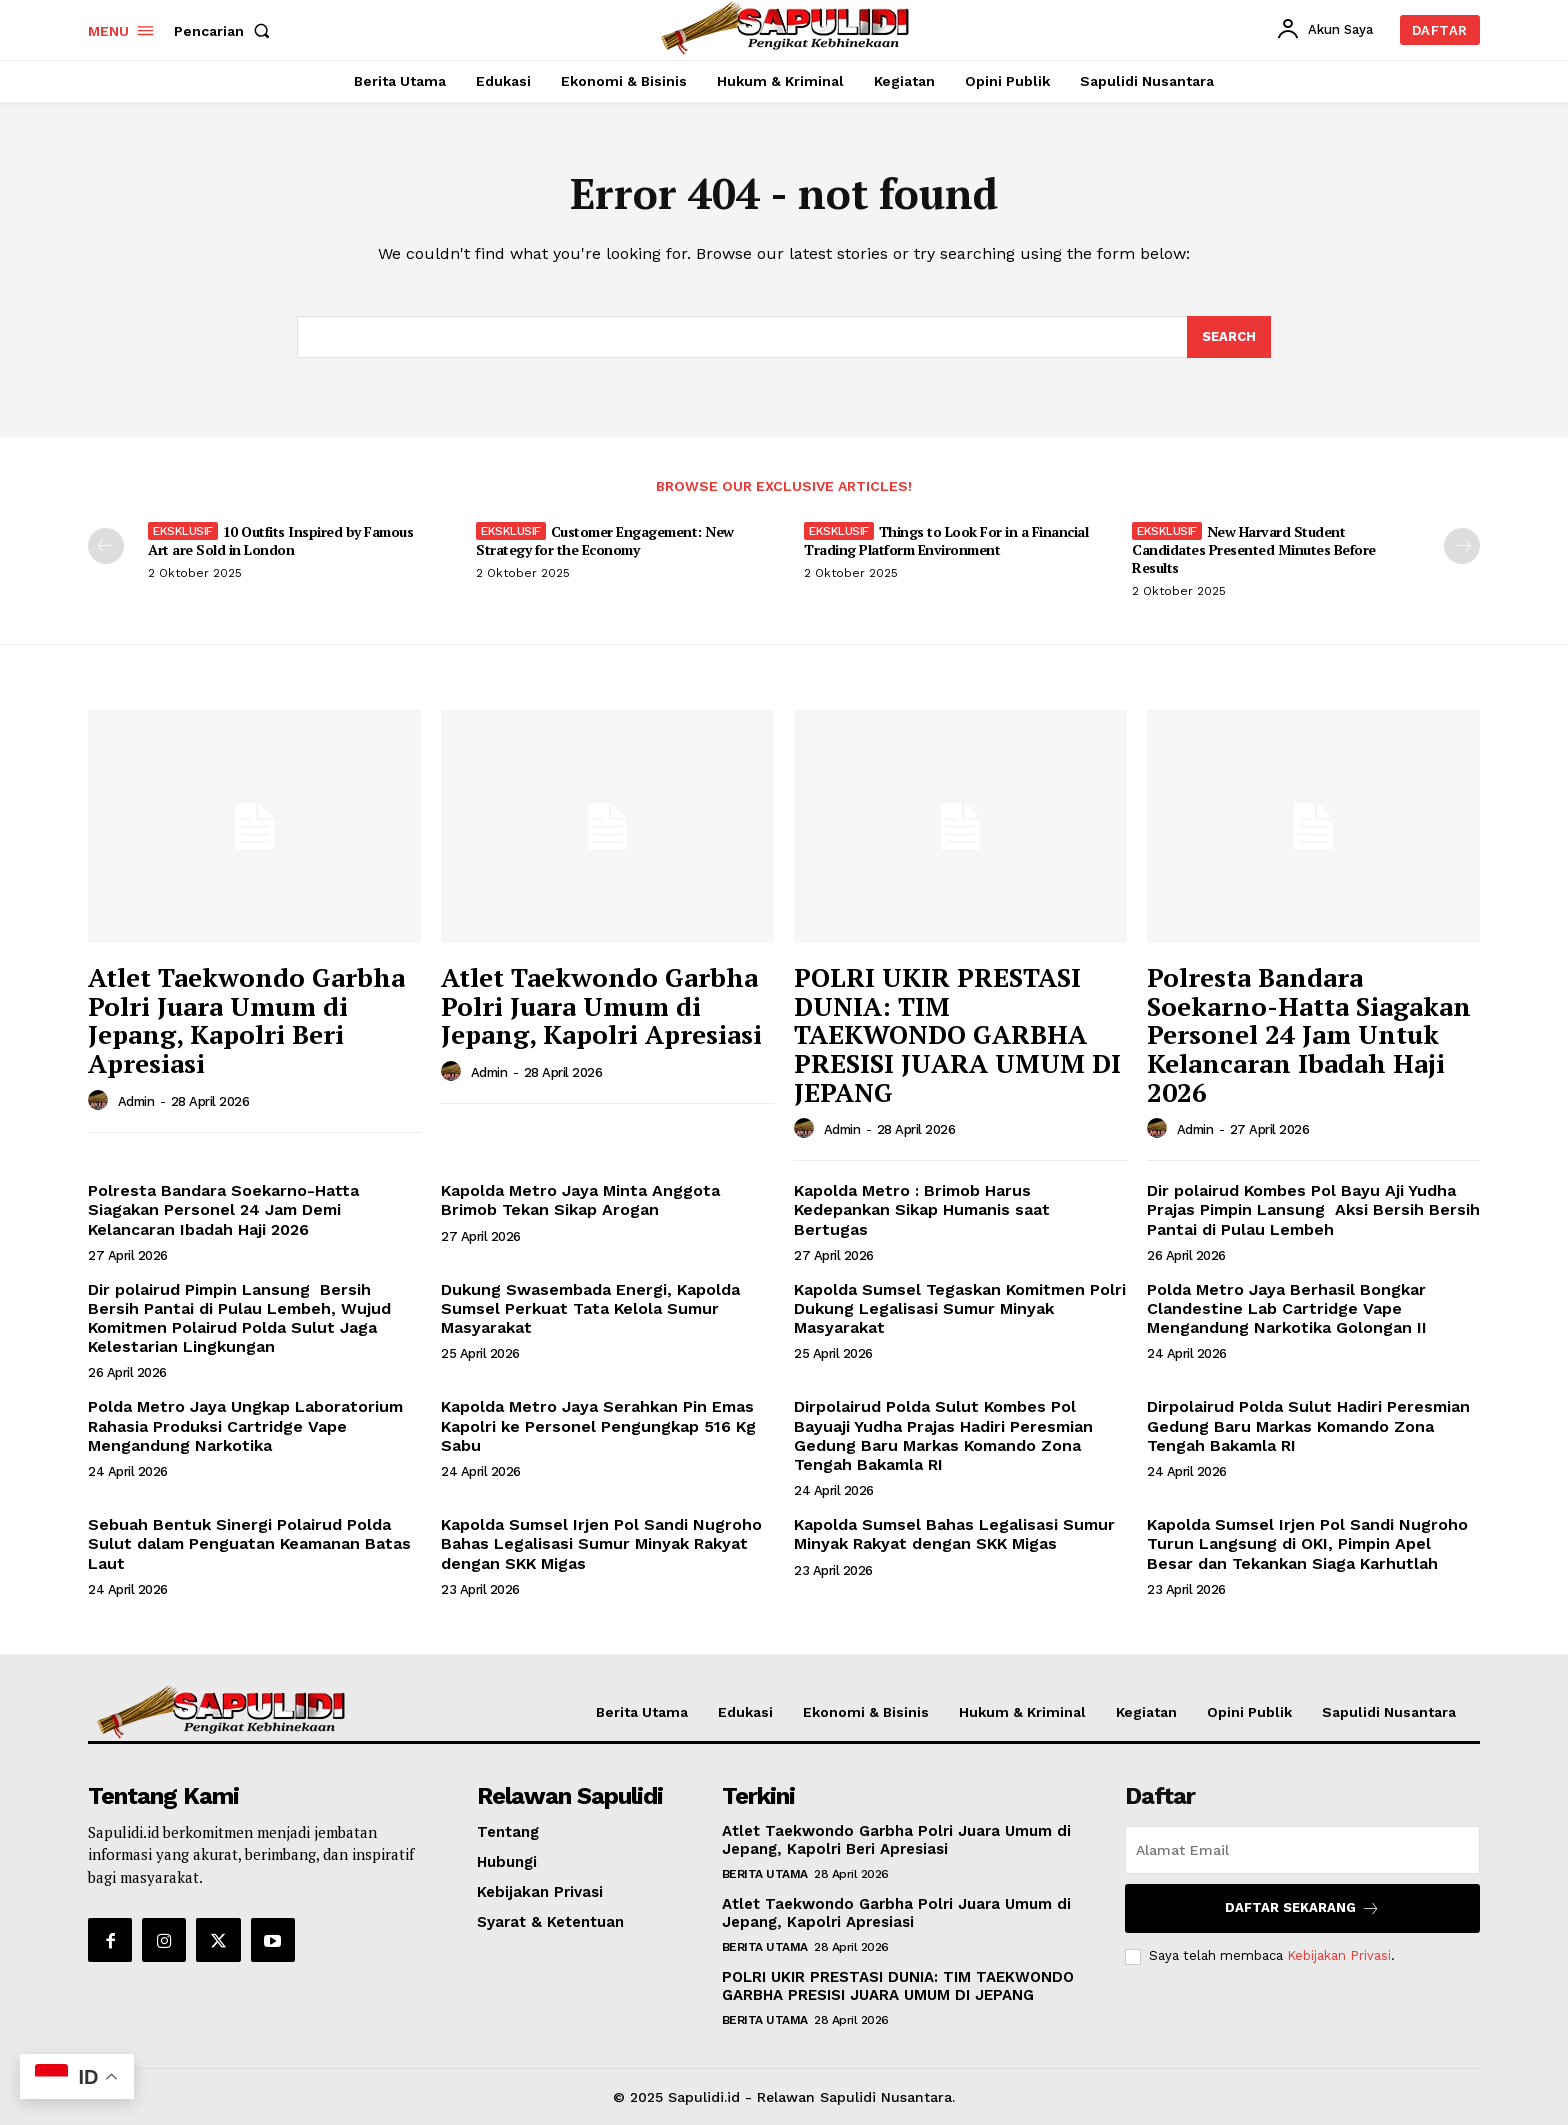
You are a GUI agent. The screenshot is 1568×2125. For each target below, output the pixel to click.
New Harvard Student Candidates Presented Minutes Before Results (1254, 549)
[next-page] (1462, 546)
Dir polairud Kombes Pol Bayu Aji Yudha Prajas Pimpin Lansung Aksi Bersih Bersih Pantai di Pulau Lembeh (1313, 1209)
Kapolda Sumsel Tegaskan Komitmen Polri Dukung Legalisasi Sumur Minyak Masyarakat (960, 1308)
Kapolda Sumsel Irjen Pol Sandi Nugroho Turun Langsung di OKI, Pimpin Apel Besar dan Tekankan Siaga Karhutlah (1307, 1543)
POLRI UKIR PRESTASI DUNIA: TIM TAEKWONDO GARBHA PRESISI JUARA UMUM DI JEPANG (957, 1034)
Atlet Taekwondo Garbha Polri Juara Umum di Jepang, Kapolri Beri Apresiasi (246, 1020)
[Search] (1229, 337)
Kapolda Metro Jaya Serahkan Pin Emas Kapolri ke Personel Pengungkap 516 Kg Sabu (598, 1425)
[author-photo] (101, 1101)
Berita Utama (765, 1874)
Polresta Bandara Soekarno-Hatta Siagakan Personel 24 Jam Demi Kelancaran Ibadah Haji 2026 (223, 1209)
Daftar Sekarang (1302, 1908)
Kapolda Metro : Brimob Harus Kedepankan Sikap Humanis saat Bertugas (922, 1209)
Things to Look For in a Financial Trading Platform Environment (946, 540)
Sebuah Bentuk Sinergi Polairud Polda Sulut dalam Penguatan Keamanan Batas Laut (249, 1543)
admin (136, 1101)
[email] (1302, 1850)
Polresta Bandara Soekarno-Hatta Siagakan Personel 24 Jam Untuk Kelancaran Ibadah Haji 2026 (1309, 1034)
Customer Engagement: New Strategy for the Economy (605, 540)
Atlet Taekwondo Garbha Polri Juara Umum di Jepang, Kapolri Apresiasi (601, 1005)
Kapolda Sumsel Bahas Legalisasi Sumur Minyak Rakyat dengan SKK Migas (954, 1534)
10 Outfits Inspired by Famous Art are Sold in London (280, 540)
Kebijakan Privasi (1339, 1955)
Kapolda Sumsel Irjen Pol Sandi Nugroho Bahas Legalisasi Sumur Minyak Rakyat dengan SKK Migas (601, 1543)
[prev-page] (106, 546)
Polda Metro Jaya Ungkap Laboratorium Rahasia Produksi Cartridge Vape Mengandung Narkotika (245, 1425)
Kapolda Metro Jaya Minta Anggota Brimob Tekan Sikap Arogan (580, 1200)
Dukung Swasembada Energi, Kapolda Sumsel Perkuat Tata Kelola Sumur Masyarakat (590, 1308)
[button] (226, 31)
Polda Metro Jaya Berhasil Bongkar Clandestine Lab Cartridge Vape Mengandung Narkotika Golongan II (1287, 1308)
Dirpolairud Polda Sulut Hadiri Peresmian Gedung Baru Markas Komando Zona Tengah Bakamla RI (1308, 1425)
